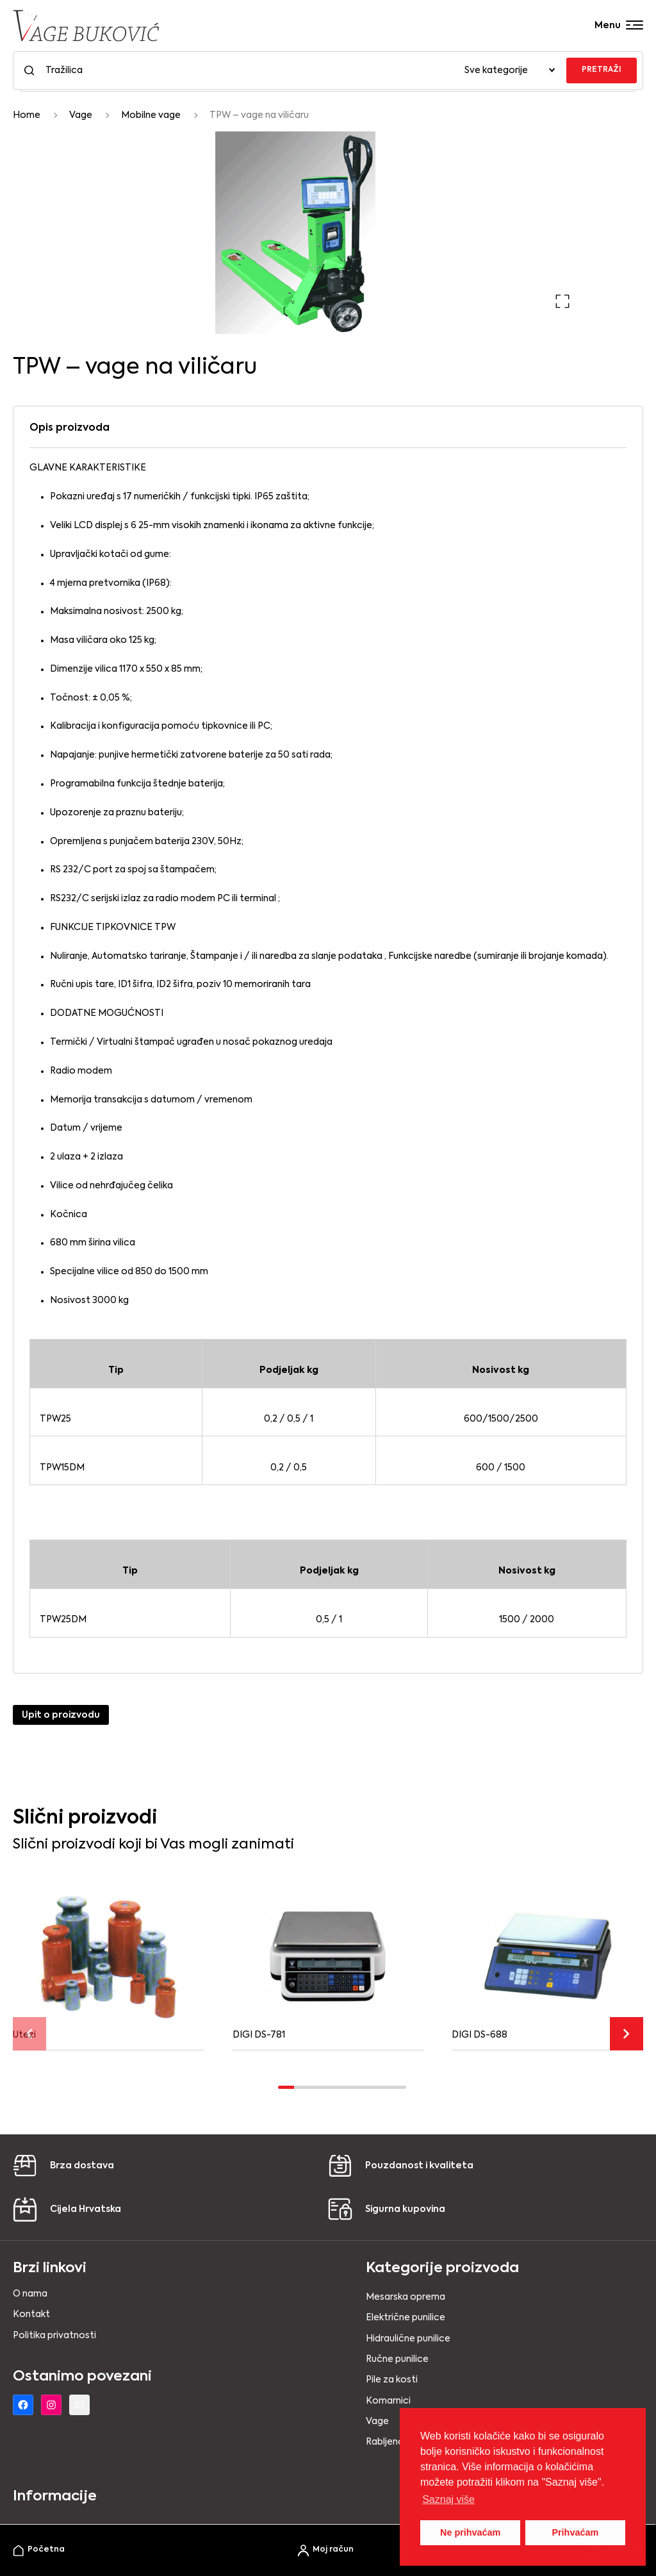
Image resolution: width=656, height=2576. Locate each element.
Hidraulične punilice (408, 2338)
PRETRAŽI (601, 70)
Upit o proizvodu (61, 1715)
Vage (80, 115)
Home (26, 115)
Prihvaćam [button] (575, 2532)
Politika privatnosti (54, 2335)
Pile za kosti (392, 2379)
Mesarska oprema (405, 2297)
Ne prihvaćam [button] (470, 2532)
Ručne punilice (397, 2359)
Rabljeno (385, 2442)
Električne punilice (405, 2317)
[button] (562, 301)
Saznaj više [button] (448, 2499)
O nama (30, 2293)
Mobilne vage (151, 115)
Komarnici (388, 2401)
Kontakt (31, 2314)
